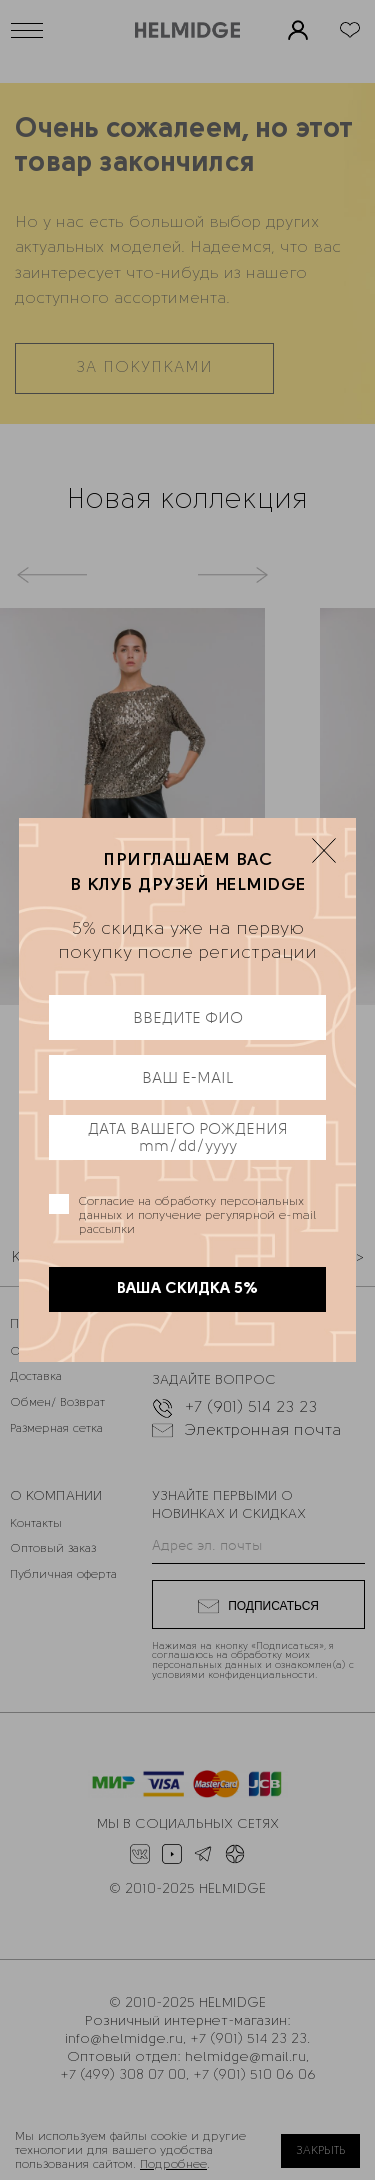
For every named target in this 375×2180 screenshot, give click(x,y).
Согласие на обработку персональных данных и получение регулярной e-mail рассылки (197, 1216)
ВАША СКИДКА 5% (187, 1289)
